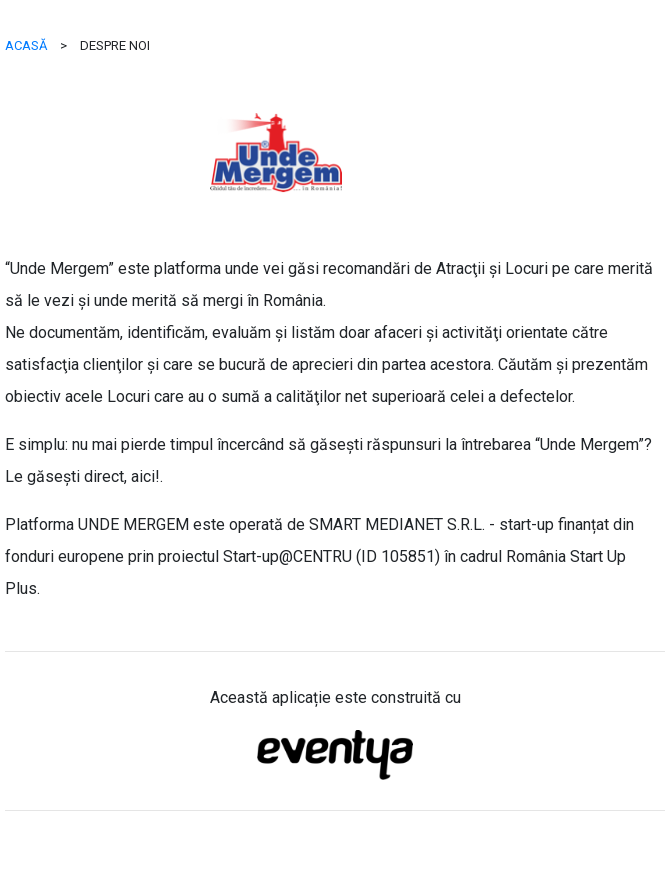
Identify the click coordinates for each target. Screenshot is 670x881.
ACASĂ (26, 45)
